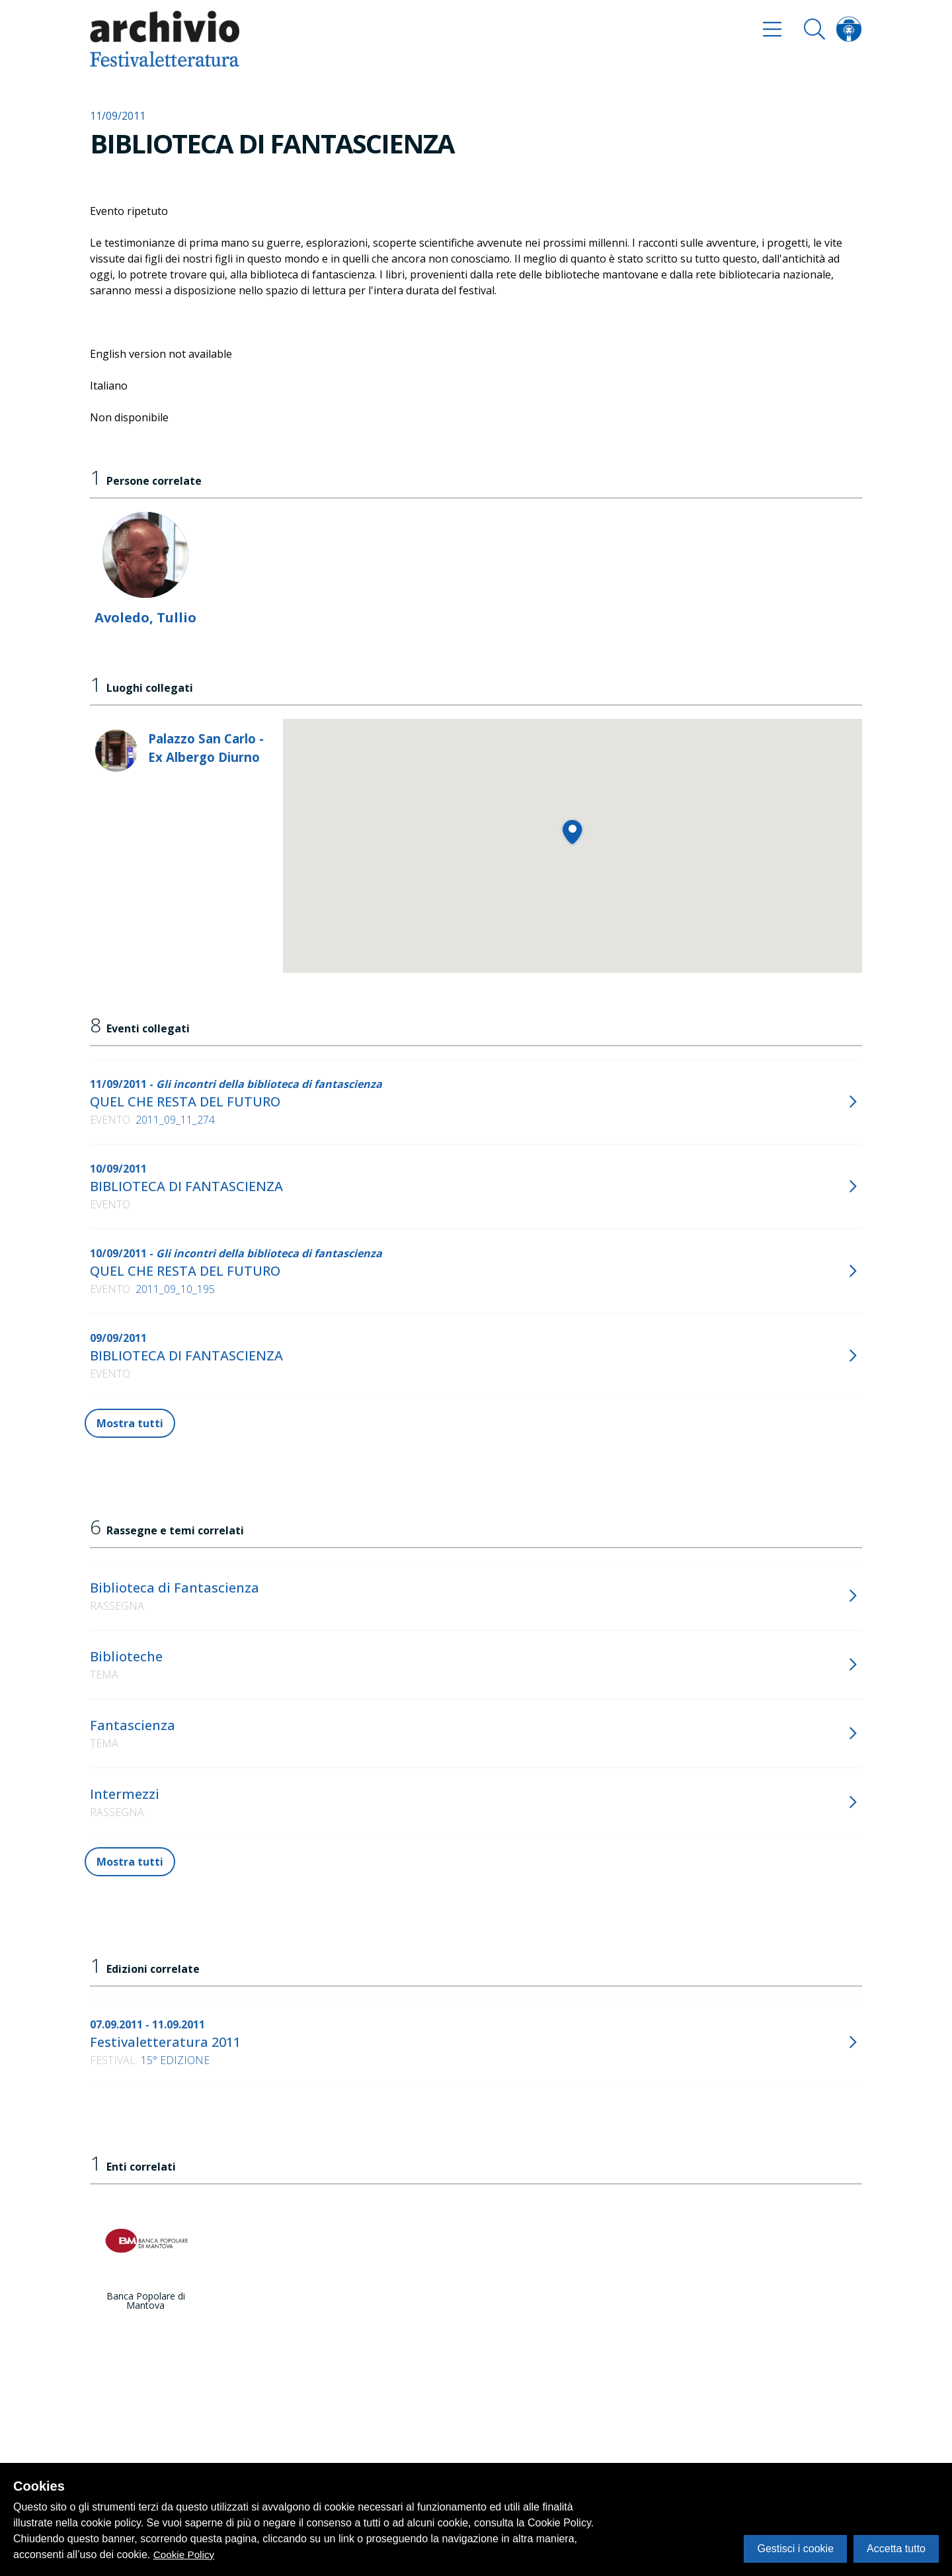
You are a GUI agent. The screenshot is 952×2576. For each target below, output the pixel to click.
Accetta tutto (896, 2548)
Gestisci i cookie (795, 2548)
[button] (572, 831)
